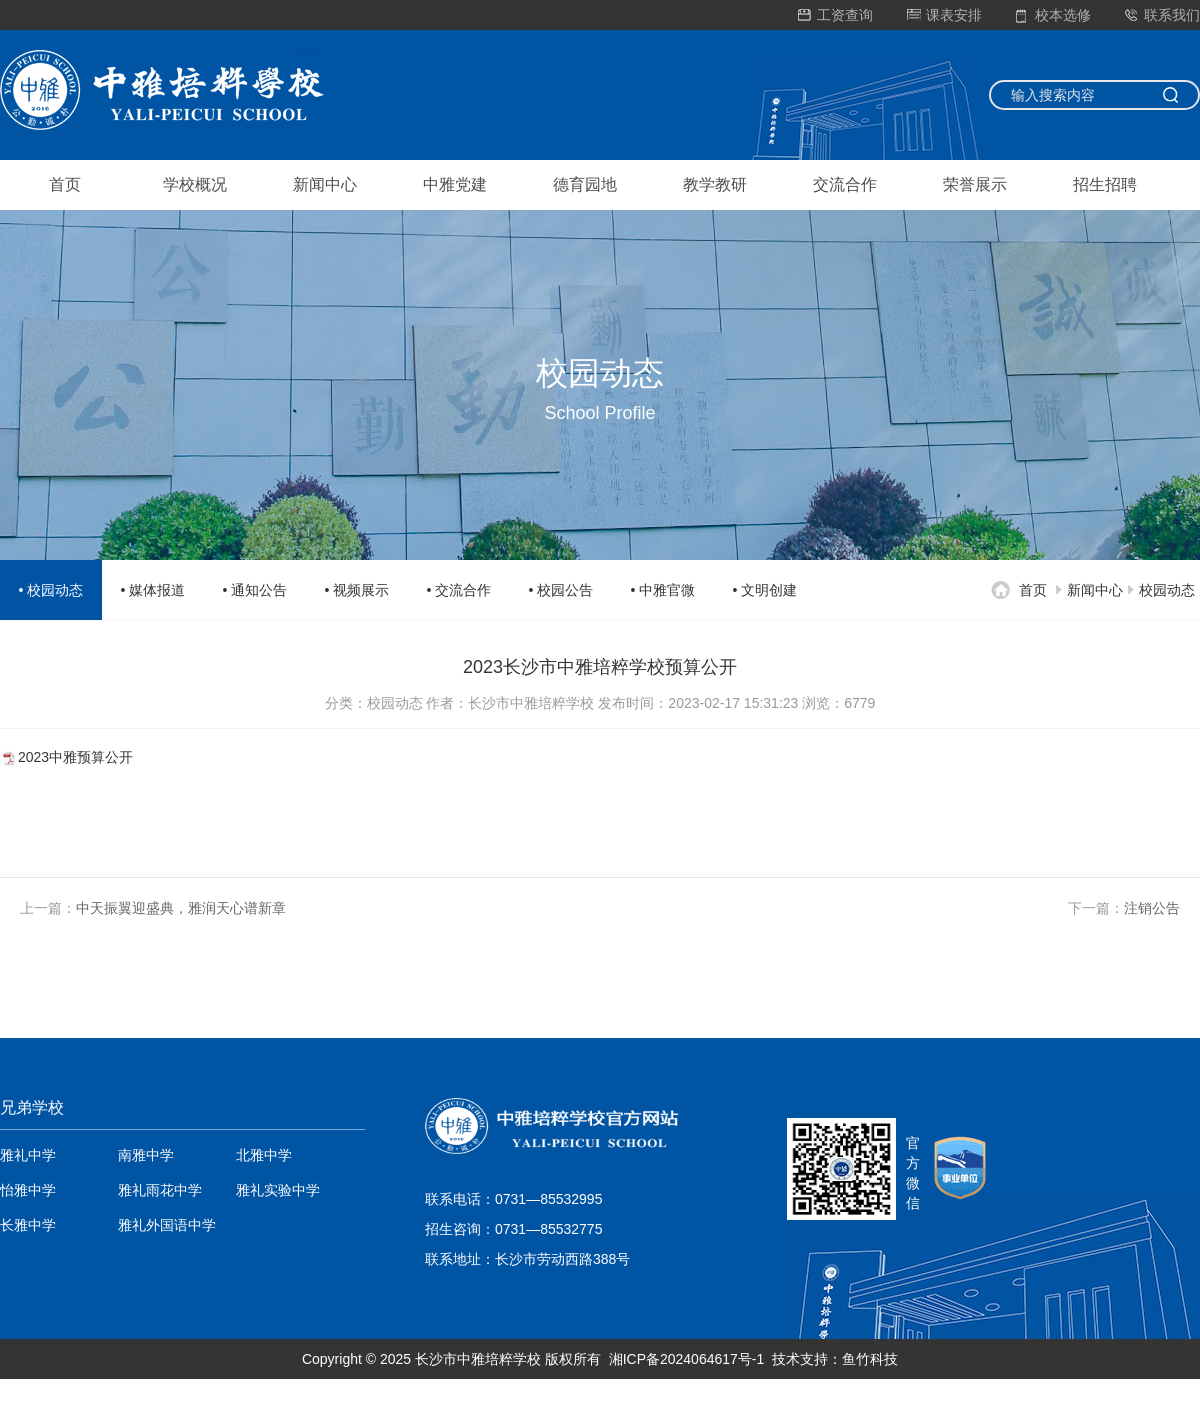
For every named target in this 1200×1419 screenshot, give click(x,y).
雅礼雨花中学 (160, 1190)
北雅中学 (264, 1155)
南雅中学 (146, 1155)
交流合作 (845, 184)
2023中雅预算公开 (75, 757)
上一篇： (153, 908)
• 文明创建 (765, 590)
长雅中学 (28, 1225)
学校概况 (195, 184)
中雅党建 (455, 184)
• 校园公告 (561, 590)
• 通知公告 (255, 590)
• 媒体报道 (153, 590)
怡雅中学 (28, 1190)
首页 (65, 184)
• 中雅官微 (663, 590)
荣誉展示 (975, 184)
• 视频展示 (357, 590)
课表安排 (944, 15)
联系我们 (1162, 15)
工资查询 (835, 15)
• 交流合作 (459, 590)
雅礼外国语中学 (167, 1225)
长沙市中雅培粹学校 (478, 1359)
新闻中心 (325, 184)
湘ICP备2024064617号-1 (687, 1359)
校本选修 (1053, 15)
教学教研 (715, 184)
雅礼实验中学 (278, 1190)
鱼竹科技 (870, 1359)
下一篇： (1124, 908)
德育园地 (585, 184)
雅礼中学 (28, 1155)
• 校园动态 (51, 590)
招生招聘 (1105, 184)
